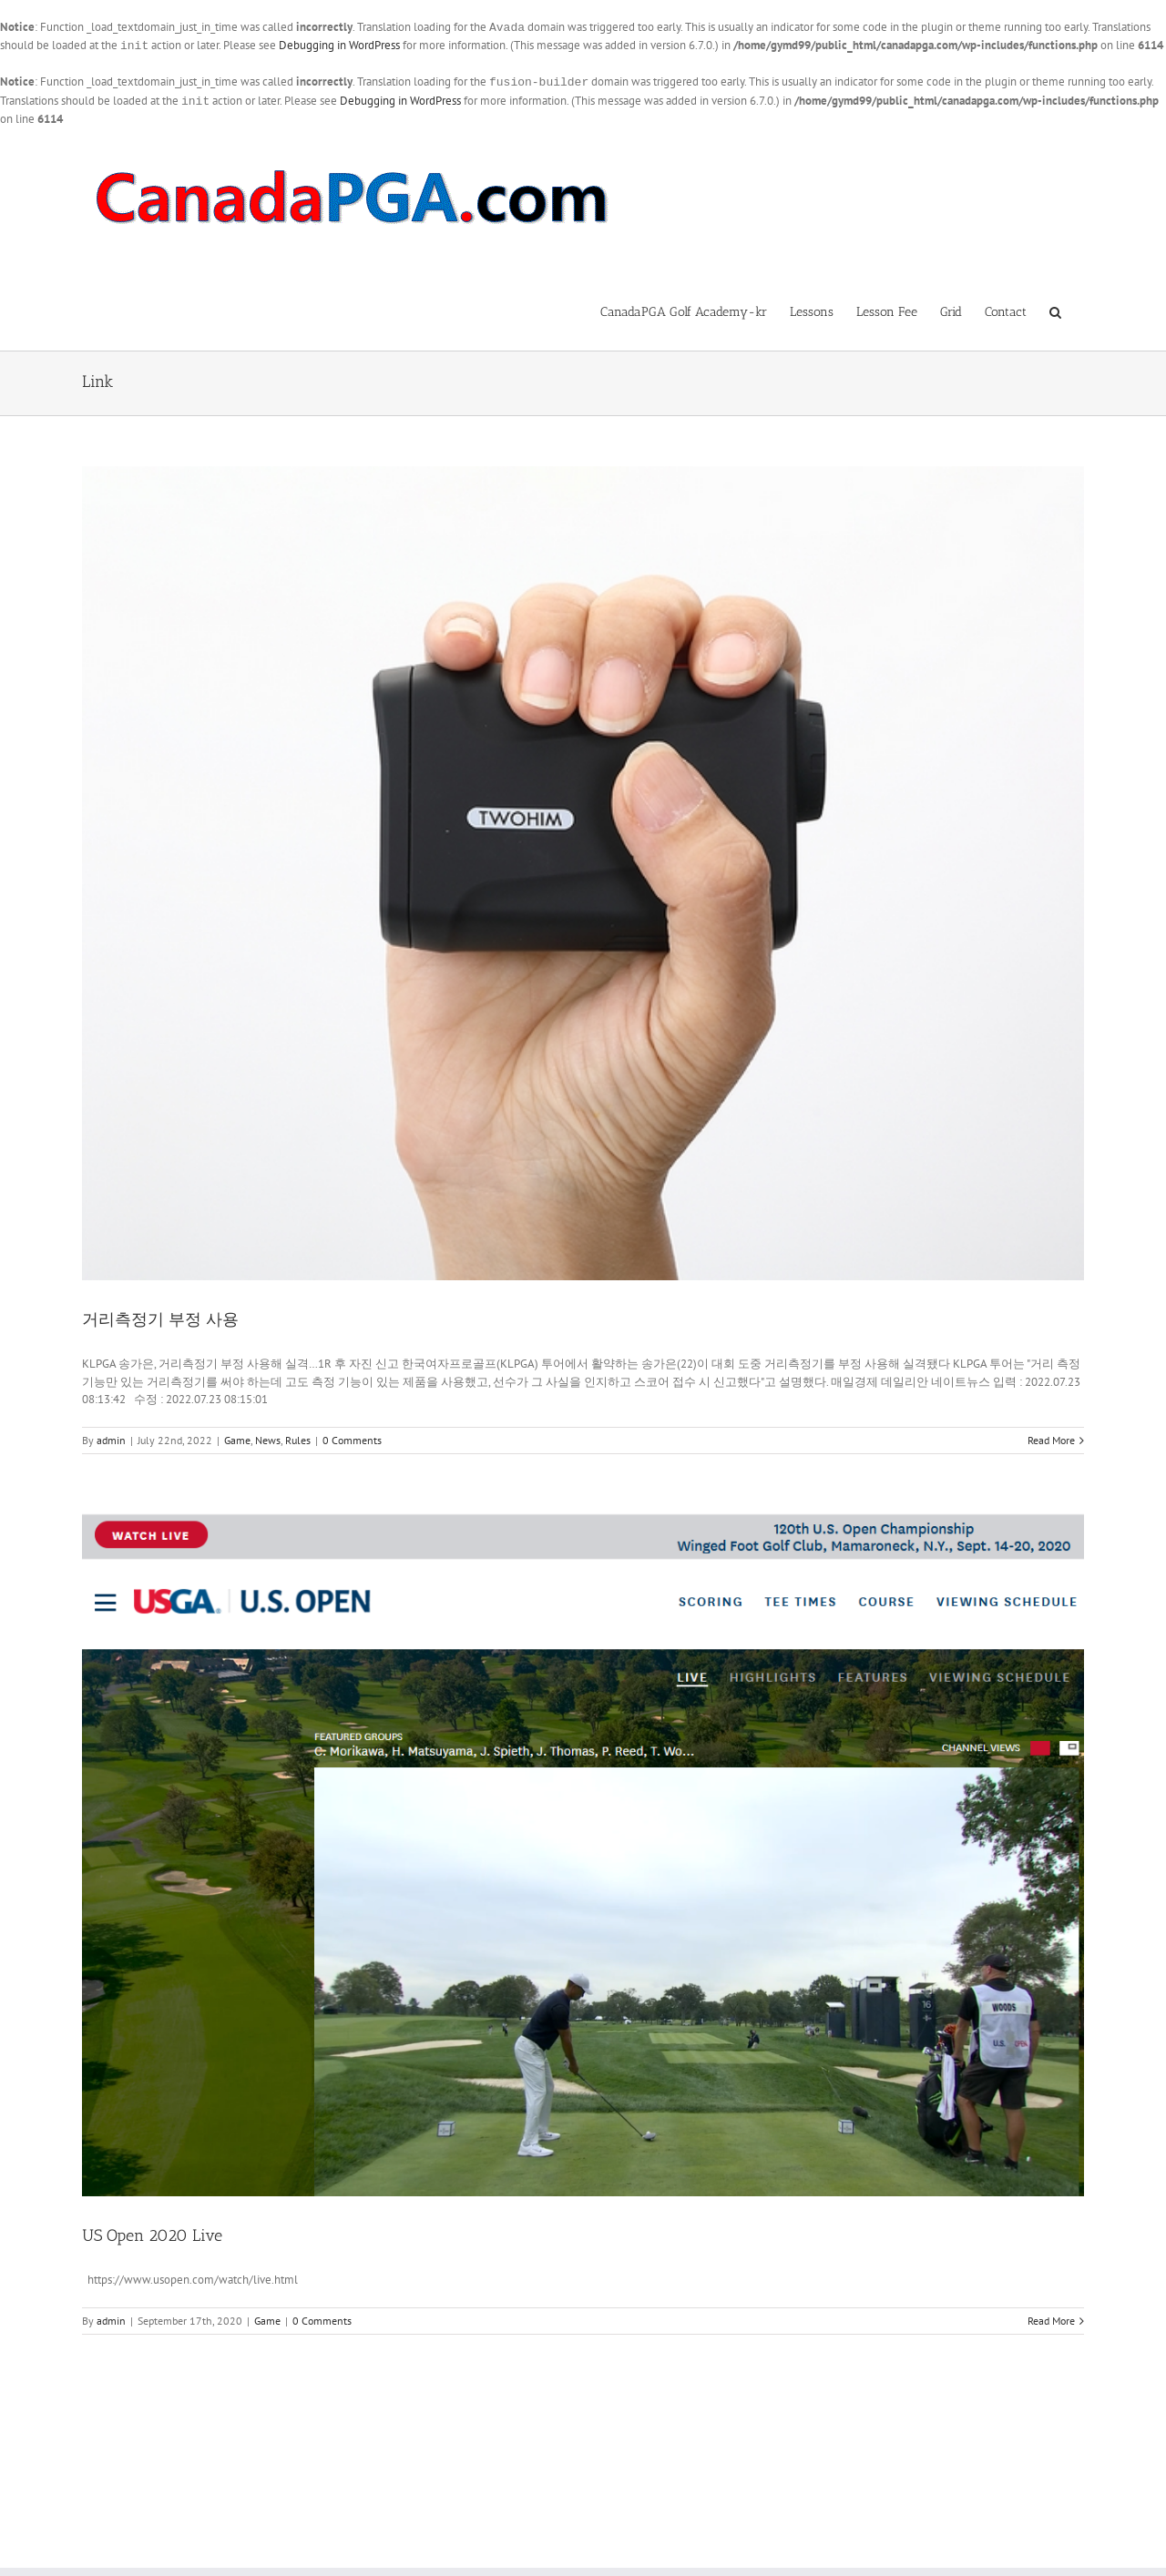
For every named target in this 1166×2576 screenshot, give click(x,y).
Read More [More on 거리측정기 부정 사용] (1051, 1436)
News (268, 1436)
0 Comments (352, 1436)
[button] (1055, 308)
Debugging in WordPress (339, 44)
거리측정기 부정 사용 (160, 1316)
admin (111, 1436)
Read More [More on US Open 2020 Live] (1051, 2317)
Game (237, 1436)
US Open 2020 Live (152, 2232)
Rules (298, 1436)
